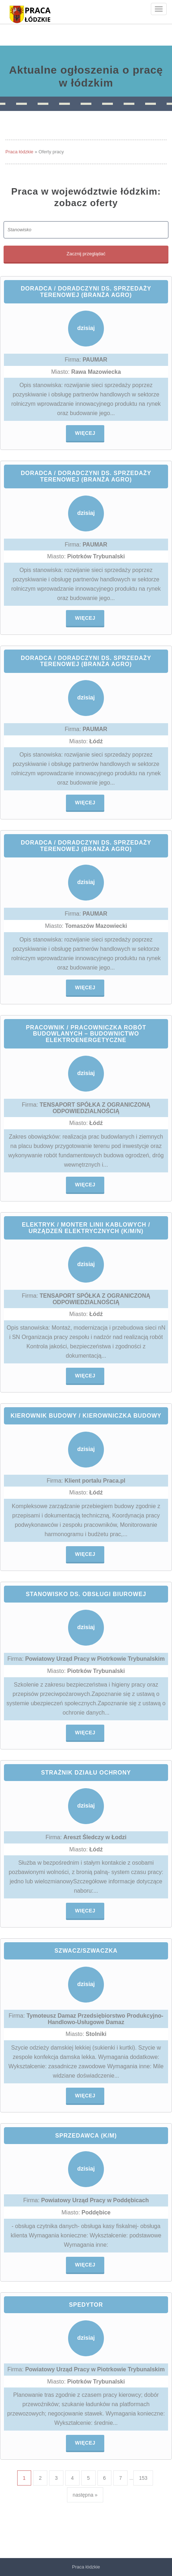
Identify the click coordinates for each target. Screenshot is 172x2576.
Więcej (85, 433)
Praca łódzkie (19, 151)
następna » (85, 2495)
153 (143, 2478)
